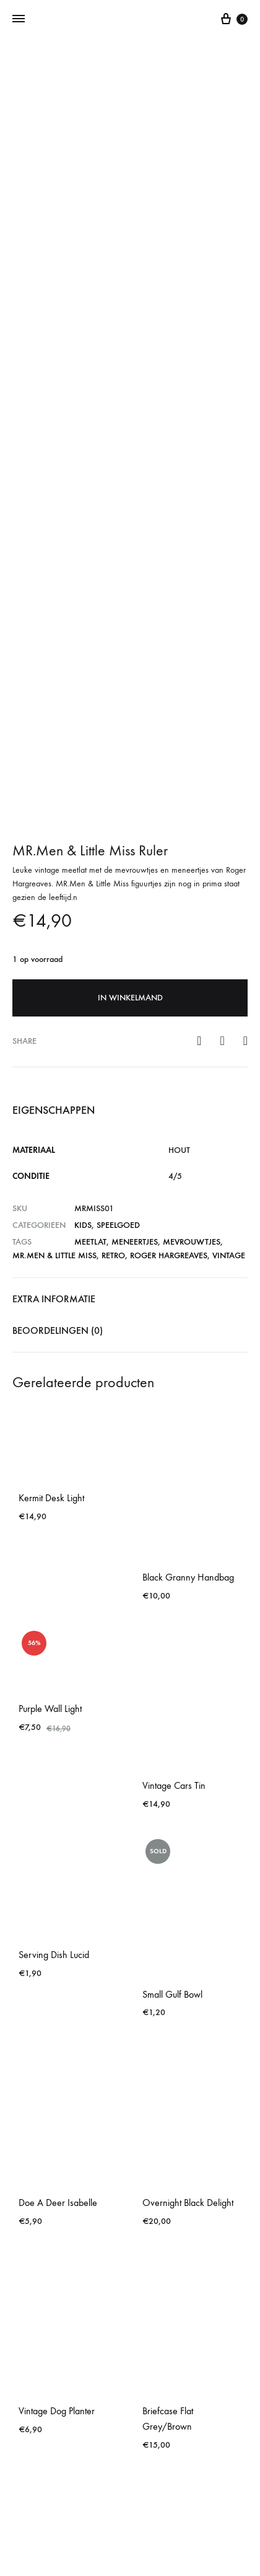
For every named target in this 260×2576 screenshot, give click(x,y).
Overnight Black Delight (187, 1936)
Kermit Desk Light (51, 1231)
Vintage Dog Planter (57, 2144)
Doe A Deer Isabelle (58, 1936)
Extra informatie (53, 1032)
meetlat (90, 975)
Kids (83, 958)
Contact (130, 2515)
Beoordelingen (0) (57, 1064)
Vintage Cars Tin (174, 1519)
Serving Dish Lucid (54, 1688)
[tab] (130, 1032)
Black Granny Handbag (188, 1311)
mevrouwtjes (191, 975)
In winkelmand (130, 731)
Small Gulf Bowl (172, 1727)
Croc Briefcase (47, 2368)
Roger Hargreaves (168, 989)
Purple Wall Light (50, 1442)
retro (113, 989)
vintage (228, 989)
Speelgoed (118, 958)
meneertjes (134, 975)
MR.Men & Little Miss (54, 989)
